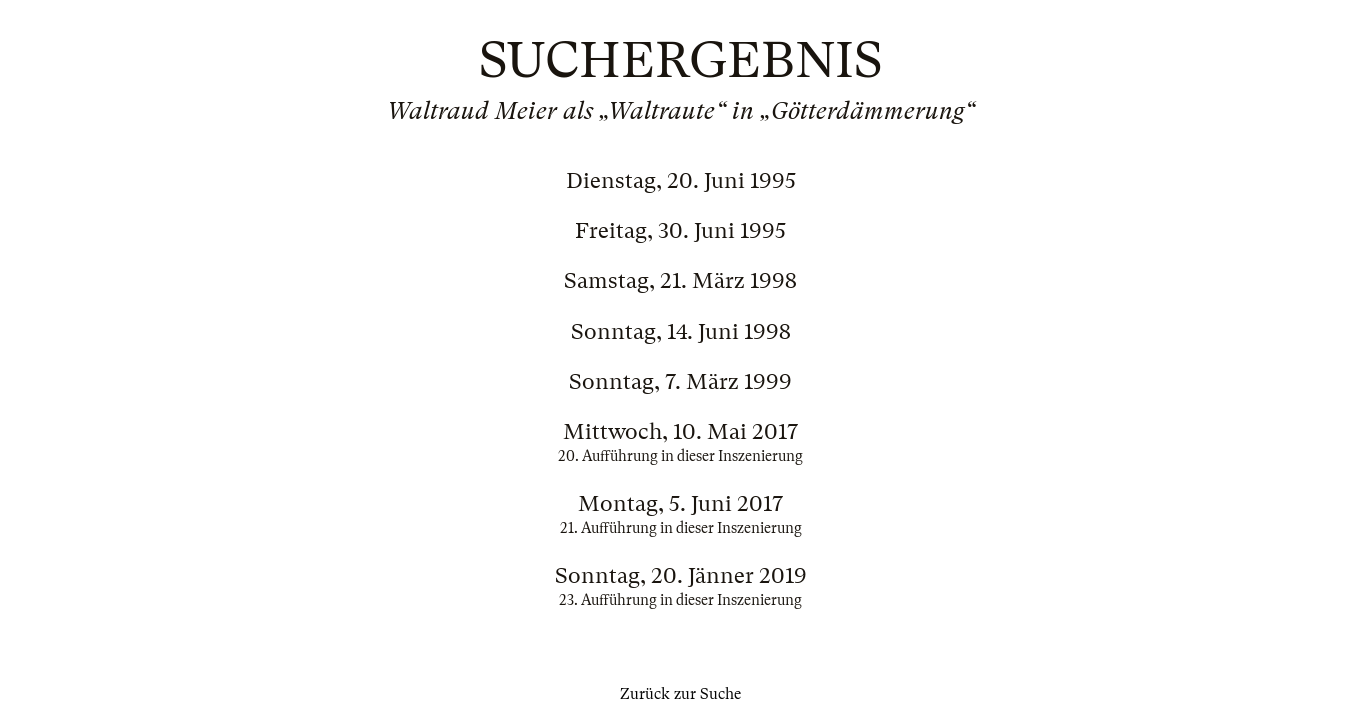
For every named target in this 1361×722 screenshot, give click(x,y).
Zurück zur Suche (680, 694)
